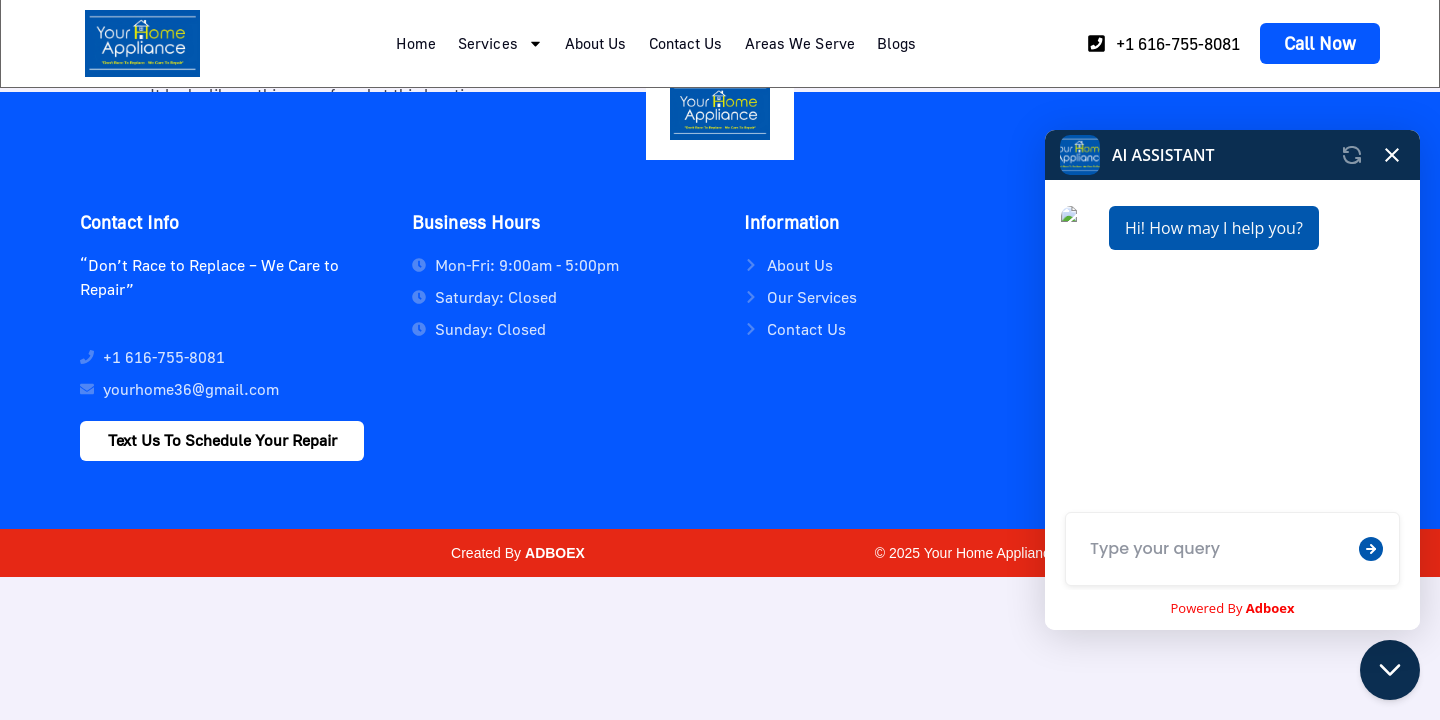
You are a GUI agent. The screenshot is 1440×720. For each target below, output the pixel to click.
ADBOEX (555, 553)
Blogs (897, 43)
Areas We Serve (800, 43)
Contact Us (686, 43)
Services (500, 43)
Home (416, 43)
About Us (596, 43)
